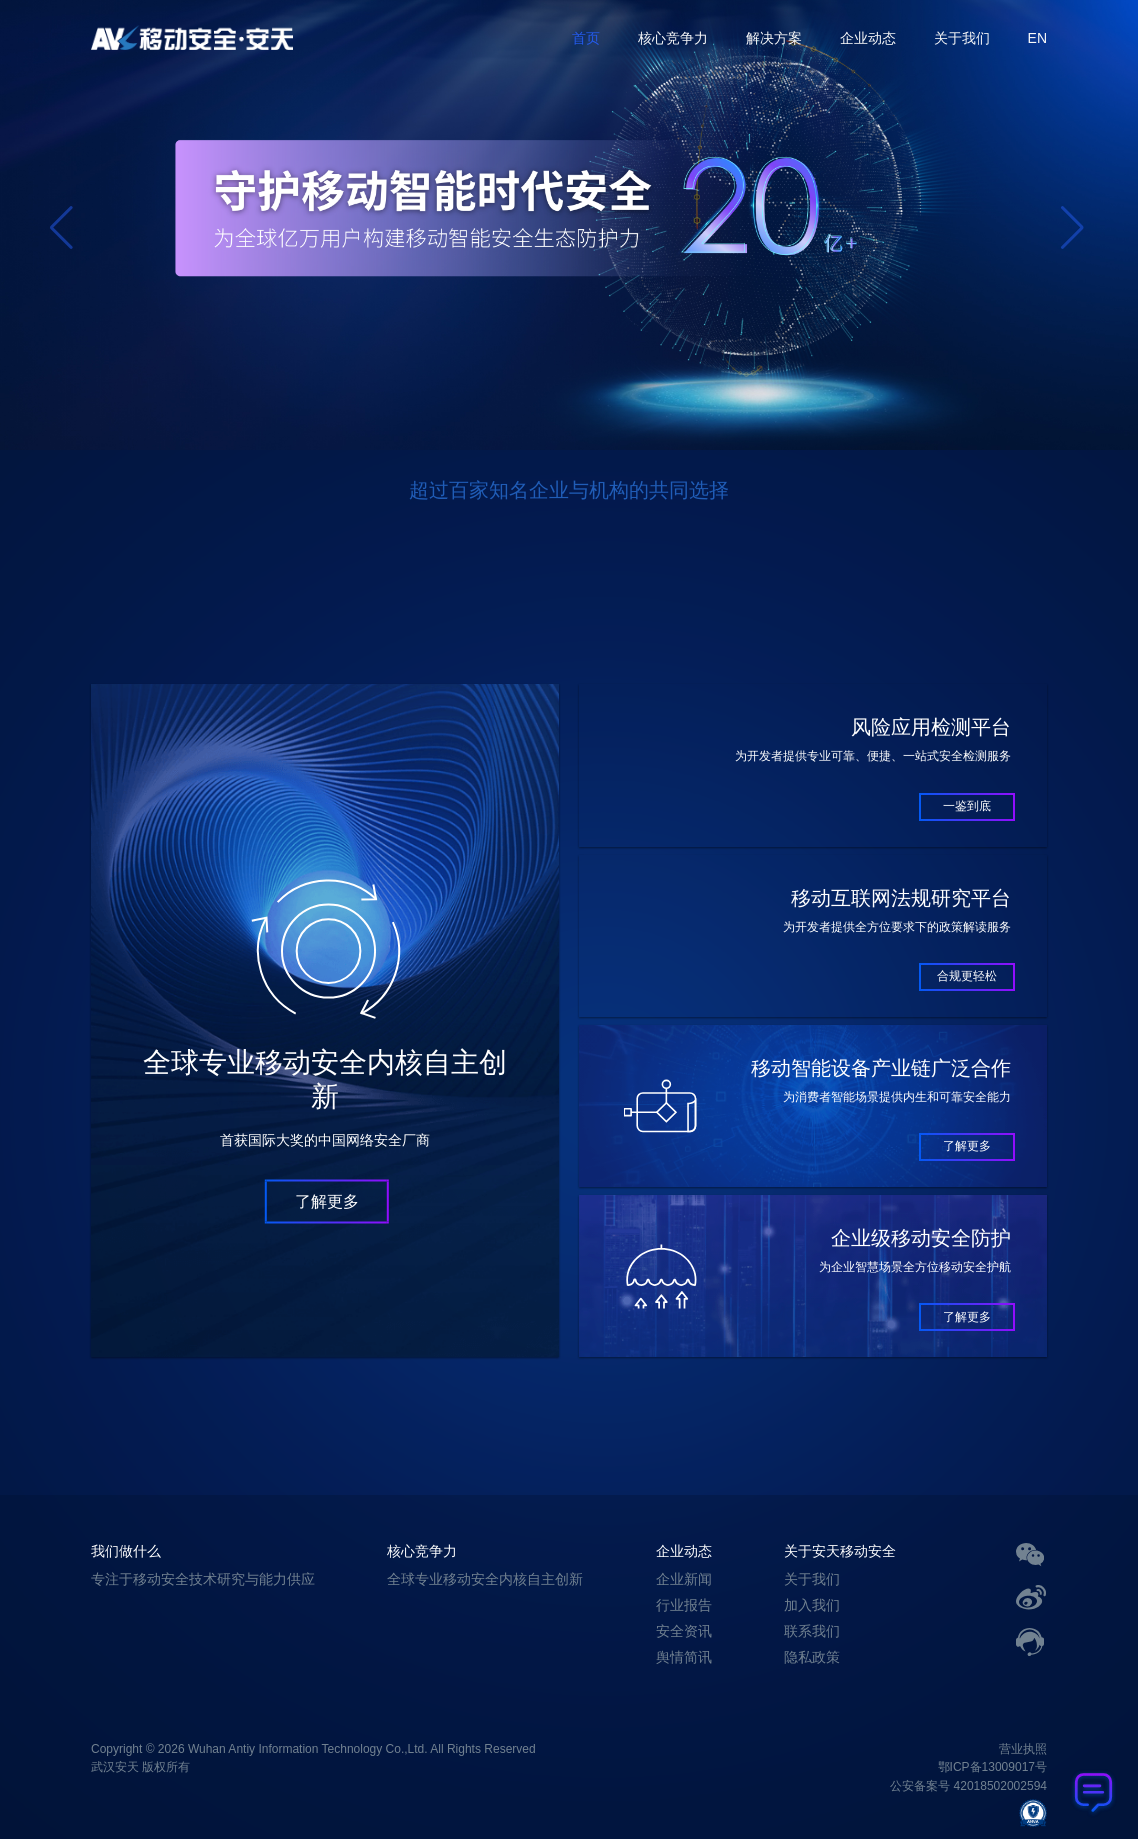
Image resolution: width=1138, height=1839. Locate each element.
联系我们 (812, 1631)
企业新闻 (684, 1579)
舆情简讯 (684, 1657)
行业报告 (684, 1605)
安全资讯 (684, 1631)
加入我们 (812, 1605)
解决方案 (774, 38)
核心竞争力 (673, 38)
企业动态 (868, 38)
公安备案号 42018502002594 (968, 1786)
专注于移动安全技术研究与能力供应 (203, 1579)
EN (1037, 38)
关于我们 (962, 38)
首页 (586, 38)
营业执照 (1023, 1749)
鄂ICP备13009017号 (992, 1767)
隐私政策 (812, 1657)
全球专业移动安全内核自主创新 (485, 1579)
